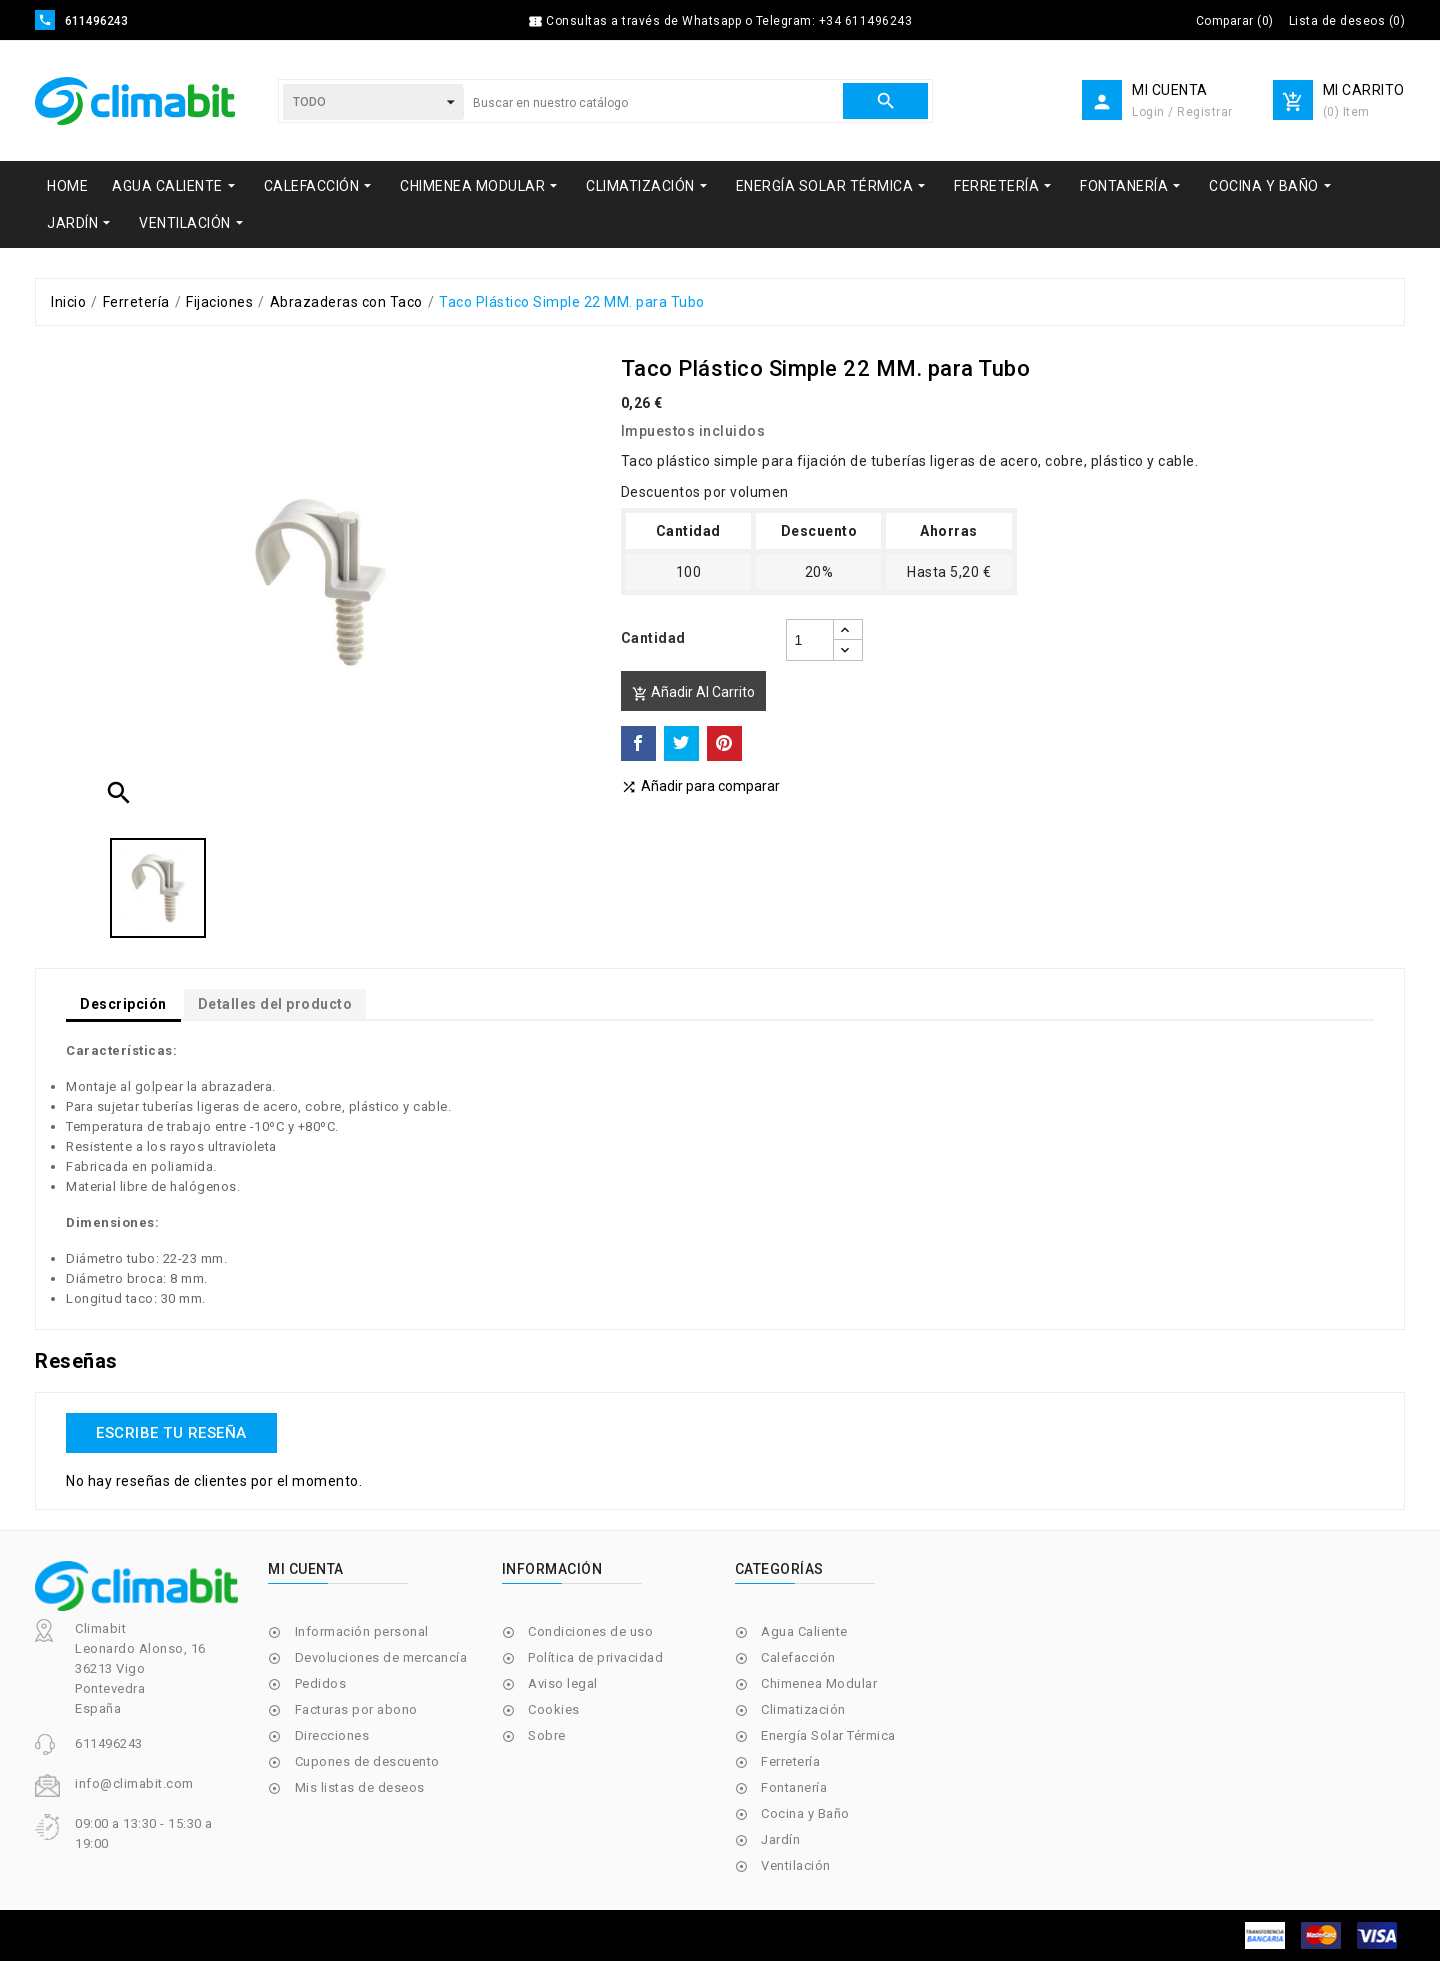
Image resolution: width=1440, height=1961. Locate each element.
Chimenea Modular (819, 1683)
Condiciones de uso (590, 1631)
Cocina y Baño (805, 1813)
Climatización (803, 1709)
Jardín (780, 1839)
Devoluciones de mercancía (381, 1657)
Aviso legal (563, 1683)
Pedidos (321, 1683)
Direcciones (332, 1735)
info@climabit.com (134, 1783)
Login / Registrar (1182, 112)
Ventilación (796, 1865)
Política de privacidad (595, 1657)
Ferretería (790, 1761)
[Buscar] (653, 103)
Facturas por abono (356, 1709)
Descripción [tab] (123, 1004)
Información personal (362, 1631)
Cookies (554, 1709)
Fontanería (794, 1787)
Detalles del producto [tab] (275, 1004)
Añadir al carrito (693, 692)
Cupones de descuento (367, 1761)
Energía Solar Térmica (828, 1735)
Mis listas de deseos (360, 1787)
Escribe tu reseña (171, 1433)
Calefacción (798, 1657)
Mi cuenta (306, 1569)
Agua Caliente (804, 1631)
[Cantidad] (810, 640)
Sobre (547, 1735)
